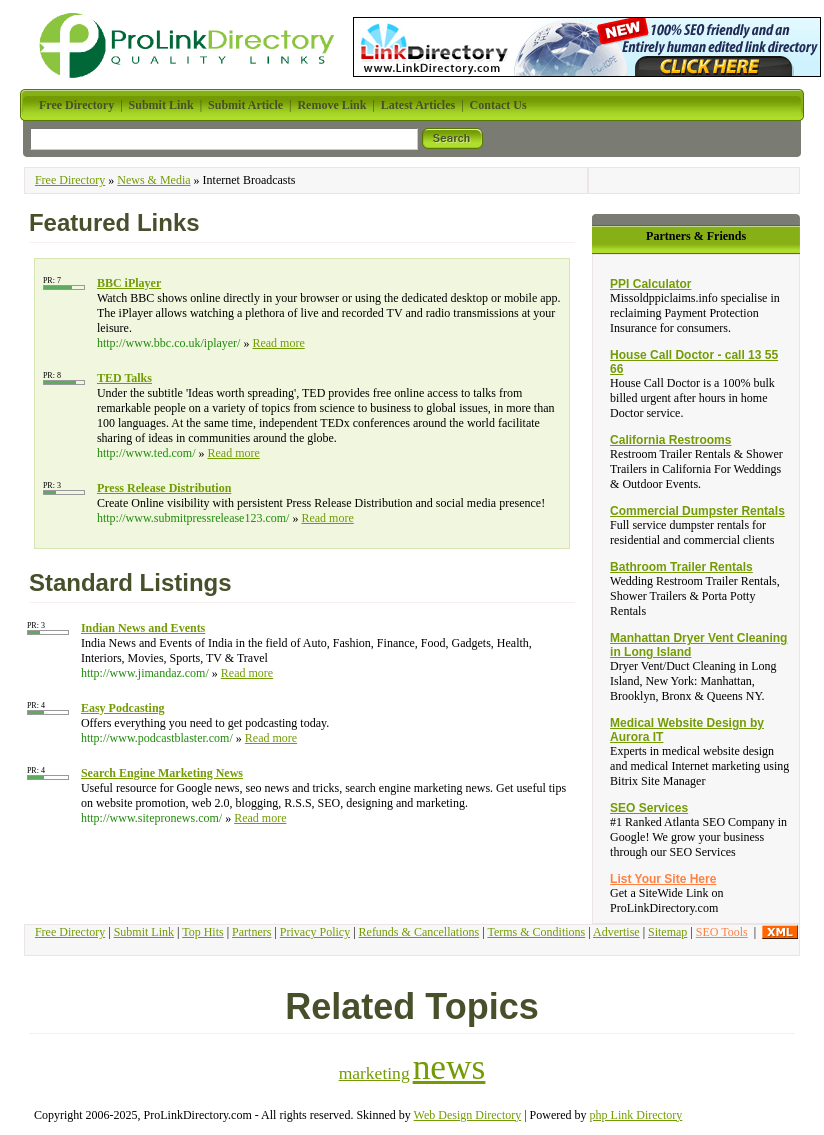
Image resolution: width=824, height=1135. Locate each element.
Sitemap (667, 932)
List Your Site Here (663, 879)
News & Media (153, 180)
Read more (278, 343)
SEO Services (649, 808)
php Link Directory (636, 1115)
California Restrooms (670, 440)
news (449, 1067)
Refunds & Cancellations (419, 932)
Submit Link (144, 932)
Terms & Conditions (536, 932)
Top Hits (203, 932)
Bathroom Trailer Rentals (681, 567)
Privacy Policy (315, 932)
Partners (251, 932)
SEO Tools (722, 932)
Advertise (616, 932)
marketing (374, 1073)
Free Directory (70, 180)
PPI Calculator (650, 284)
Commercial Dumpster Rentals (697, 511)
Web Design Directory (468, 1115)
